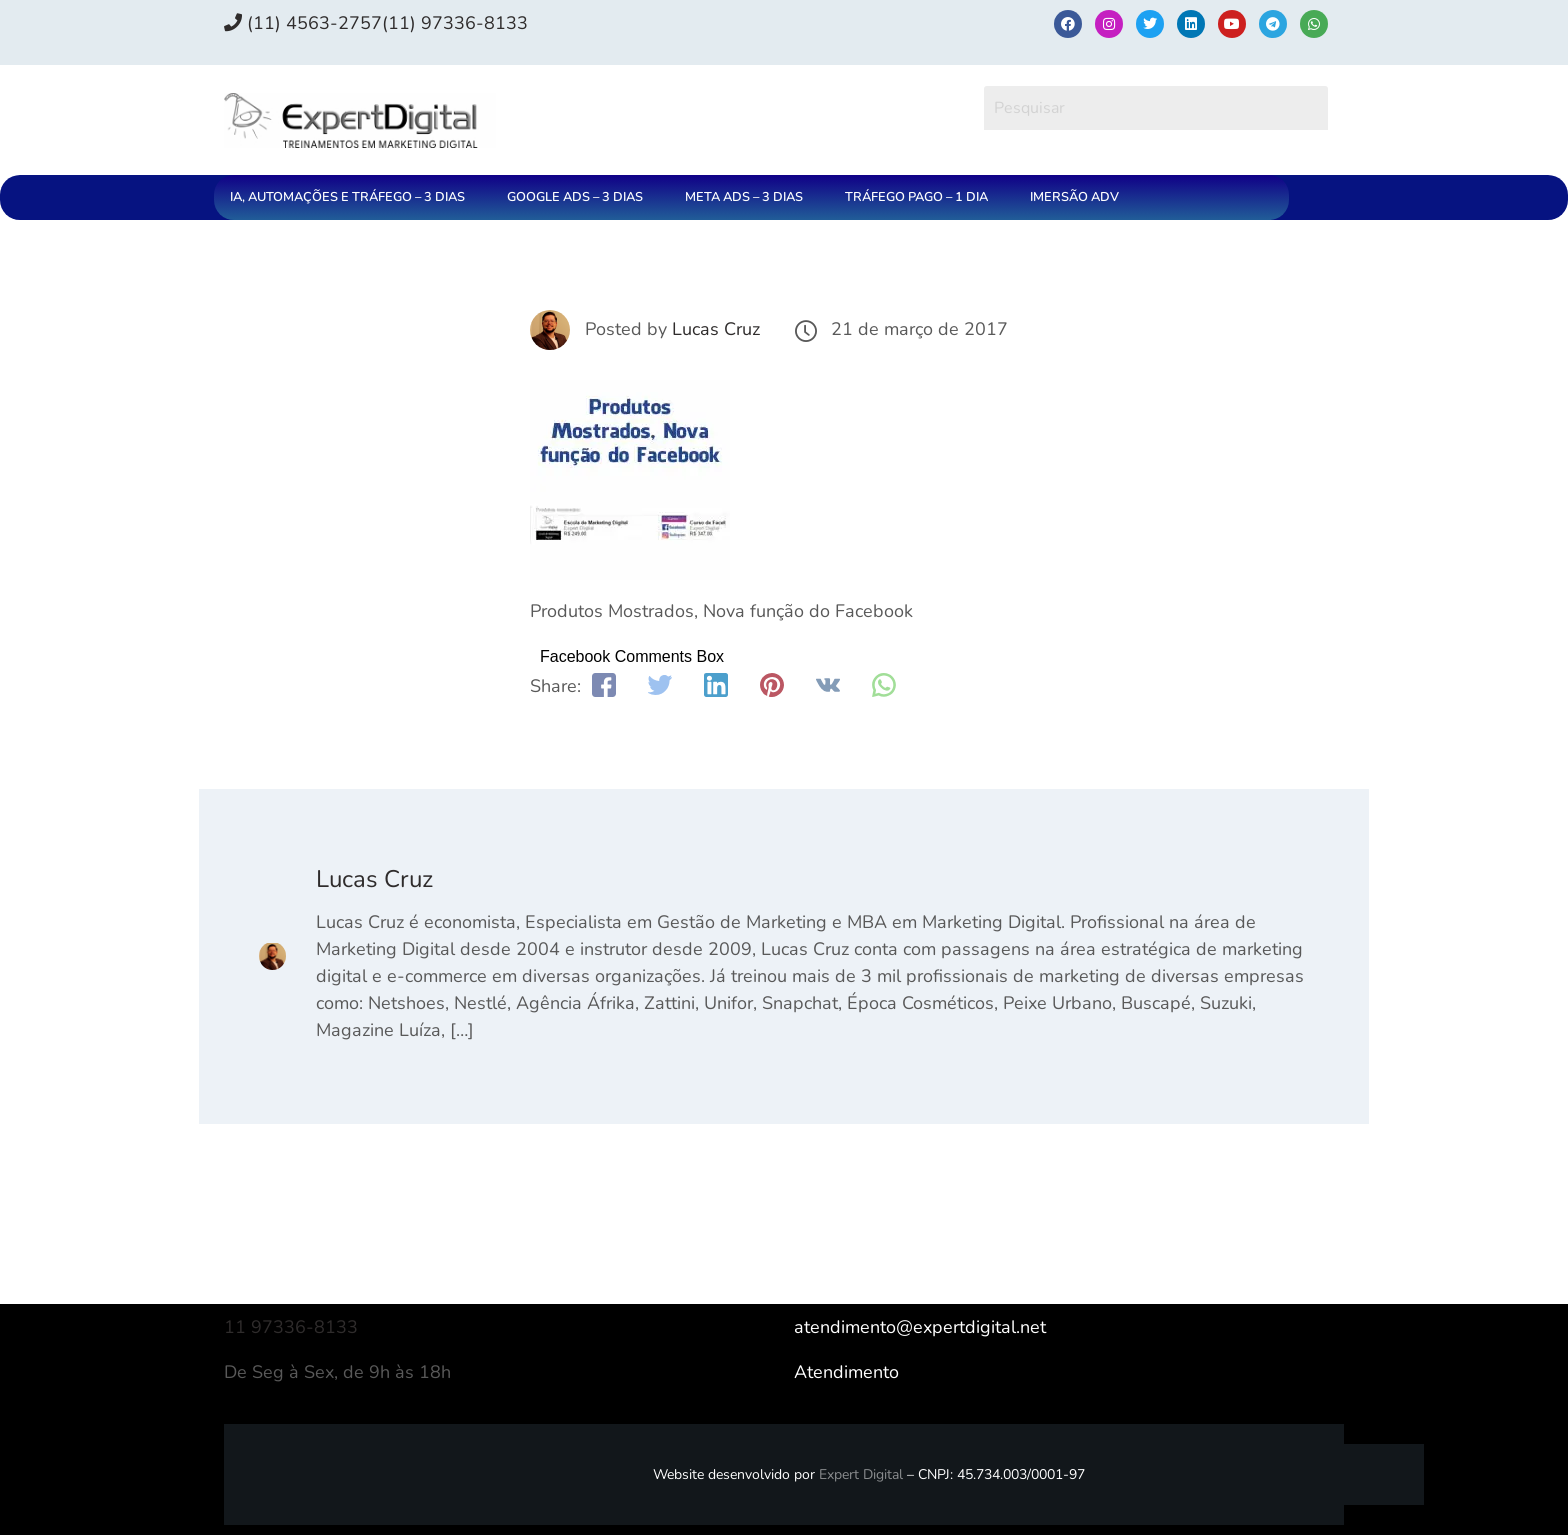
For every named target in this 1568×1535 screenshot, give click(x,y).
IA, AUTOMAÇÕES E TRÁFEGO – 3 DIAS (347, 197)
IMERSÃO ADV (1074, 197)
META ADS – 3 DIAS (744, 197)
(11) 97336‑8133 (455, 23)
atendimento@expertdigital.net (920, 1327)
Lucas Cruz (716, 329)
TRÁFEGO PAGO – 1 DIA (916, 197)
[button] (352, 197)
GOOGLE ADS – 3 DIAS (575, 197)
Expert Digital (861, 1474)
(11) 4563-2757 (303, 23)
